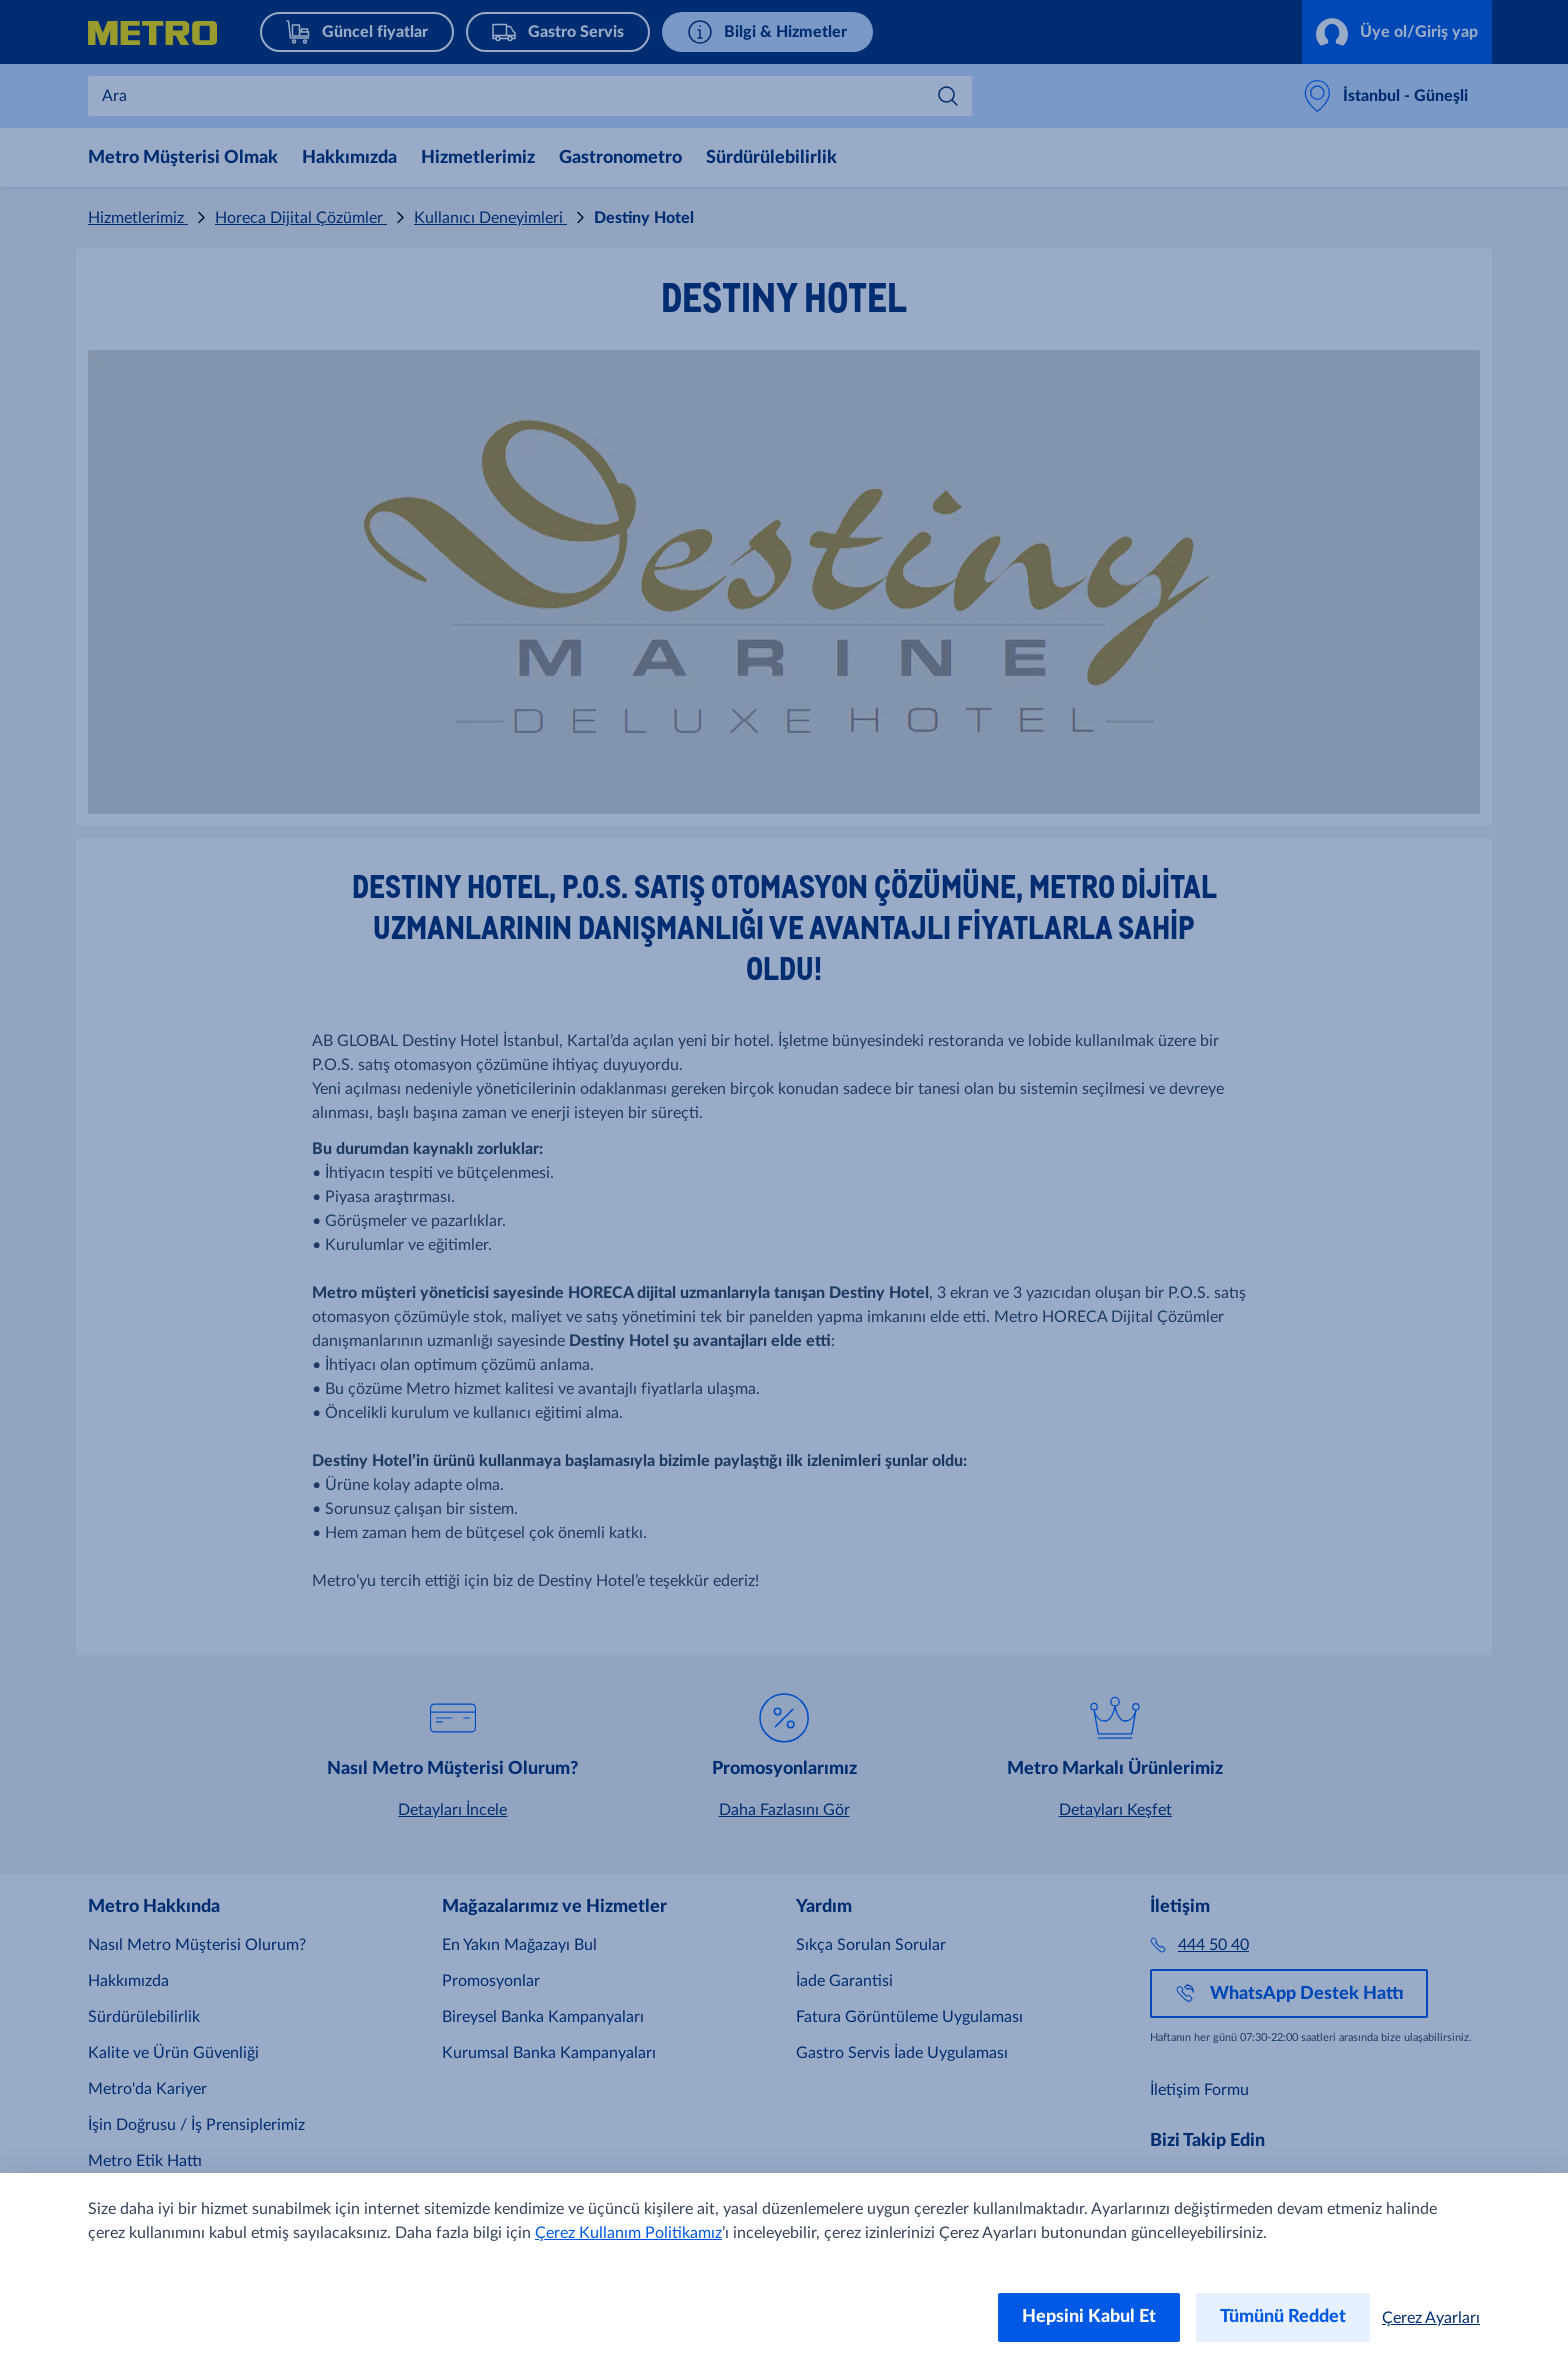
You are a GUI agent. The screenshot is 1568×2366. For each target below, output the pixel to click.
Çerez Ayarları (1431, 2318)
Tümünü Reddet (1283, 2317)
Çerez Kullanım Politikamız (628, 2233)
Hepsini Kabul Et (1089, 2317)
